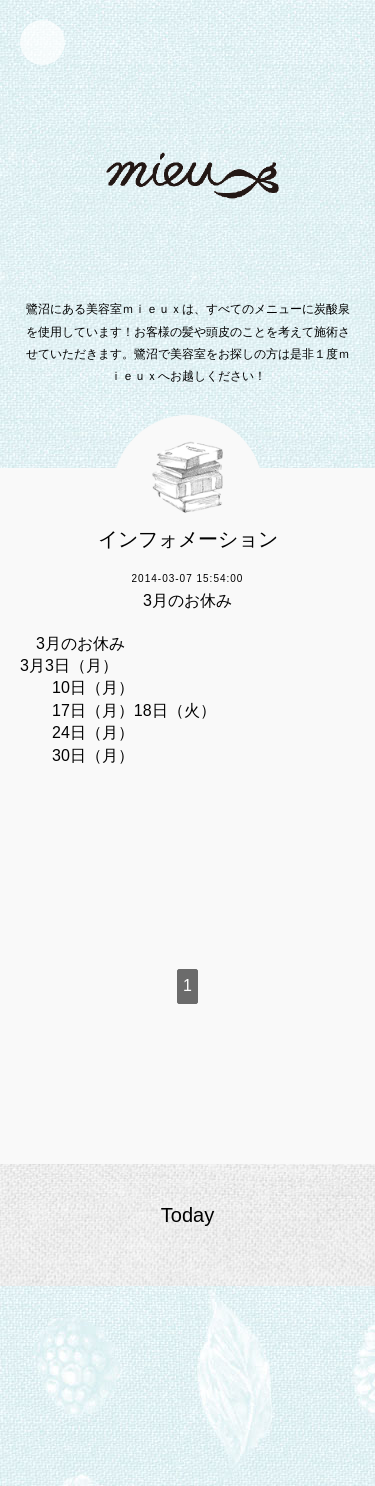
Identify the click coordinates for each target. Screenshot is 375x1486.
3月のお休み (187, 600)
